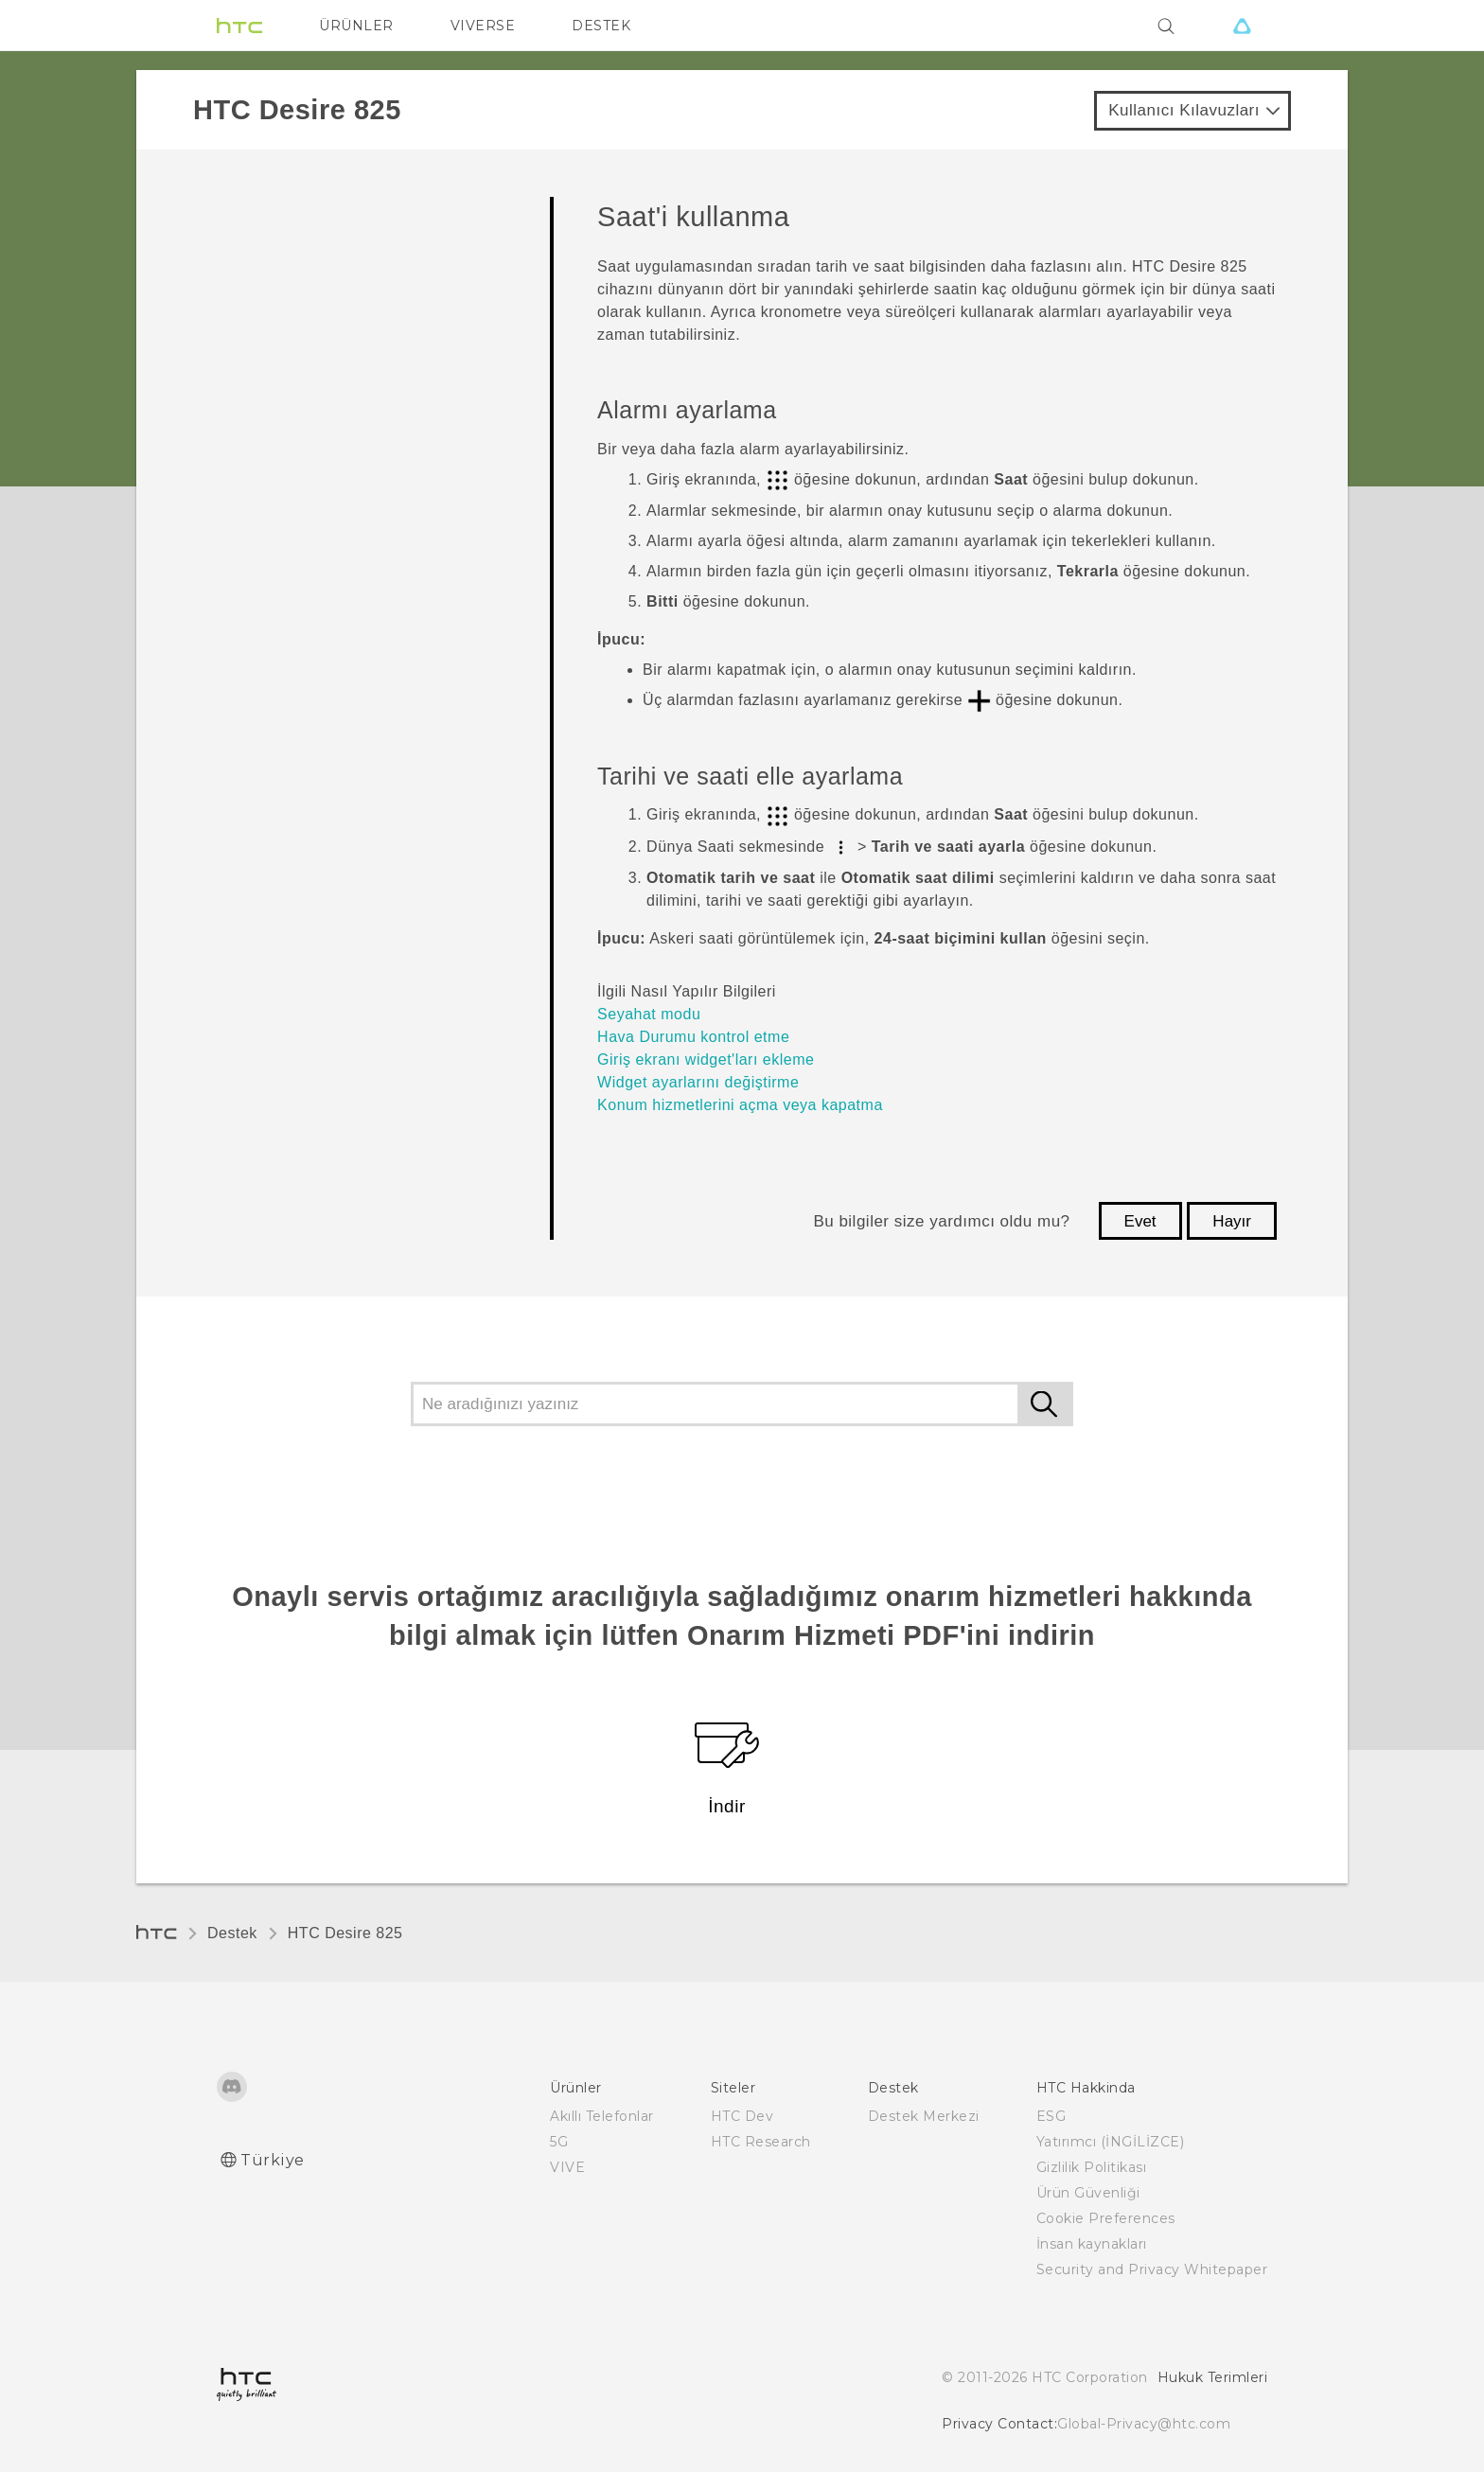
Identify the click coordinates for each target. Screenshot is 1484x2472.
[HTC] (239, 25)
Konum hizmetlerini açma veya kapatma (740, 1105)
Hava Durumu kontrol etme (693, 1037)
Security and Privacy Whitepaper (1152, 2269)
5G (559, 2141)
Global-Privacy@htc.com (1143, 2423)
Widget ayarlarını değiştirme (698, 1082)
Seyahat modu (648, 1014)
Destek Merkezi (924, 2116)
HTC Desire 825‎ (345, 1933)
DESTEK (601, 25)
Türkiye (272, 2160)
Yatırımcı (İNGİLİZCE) (1110, 2141)
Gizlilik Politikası (1091, 2167)
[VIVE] (1242, 25)
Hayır (1231, 1221)
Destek (232, 1933)
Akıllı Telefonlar (602, 2116)
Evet (1140, 1221)
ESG (1051, 2116)
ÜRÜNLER (356, 25)
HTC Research (761, 2141)
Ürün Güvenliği (1088, 2192)
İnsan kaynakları (1091, 2243)
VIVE (567, 2167)
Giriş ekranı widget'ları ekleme (705, 1059)
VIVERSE (483, 25)
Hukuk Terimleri (1212, 2377)
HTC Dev (742, 2116)
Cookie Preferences (1105, 2218)
